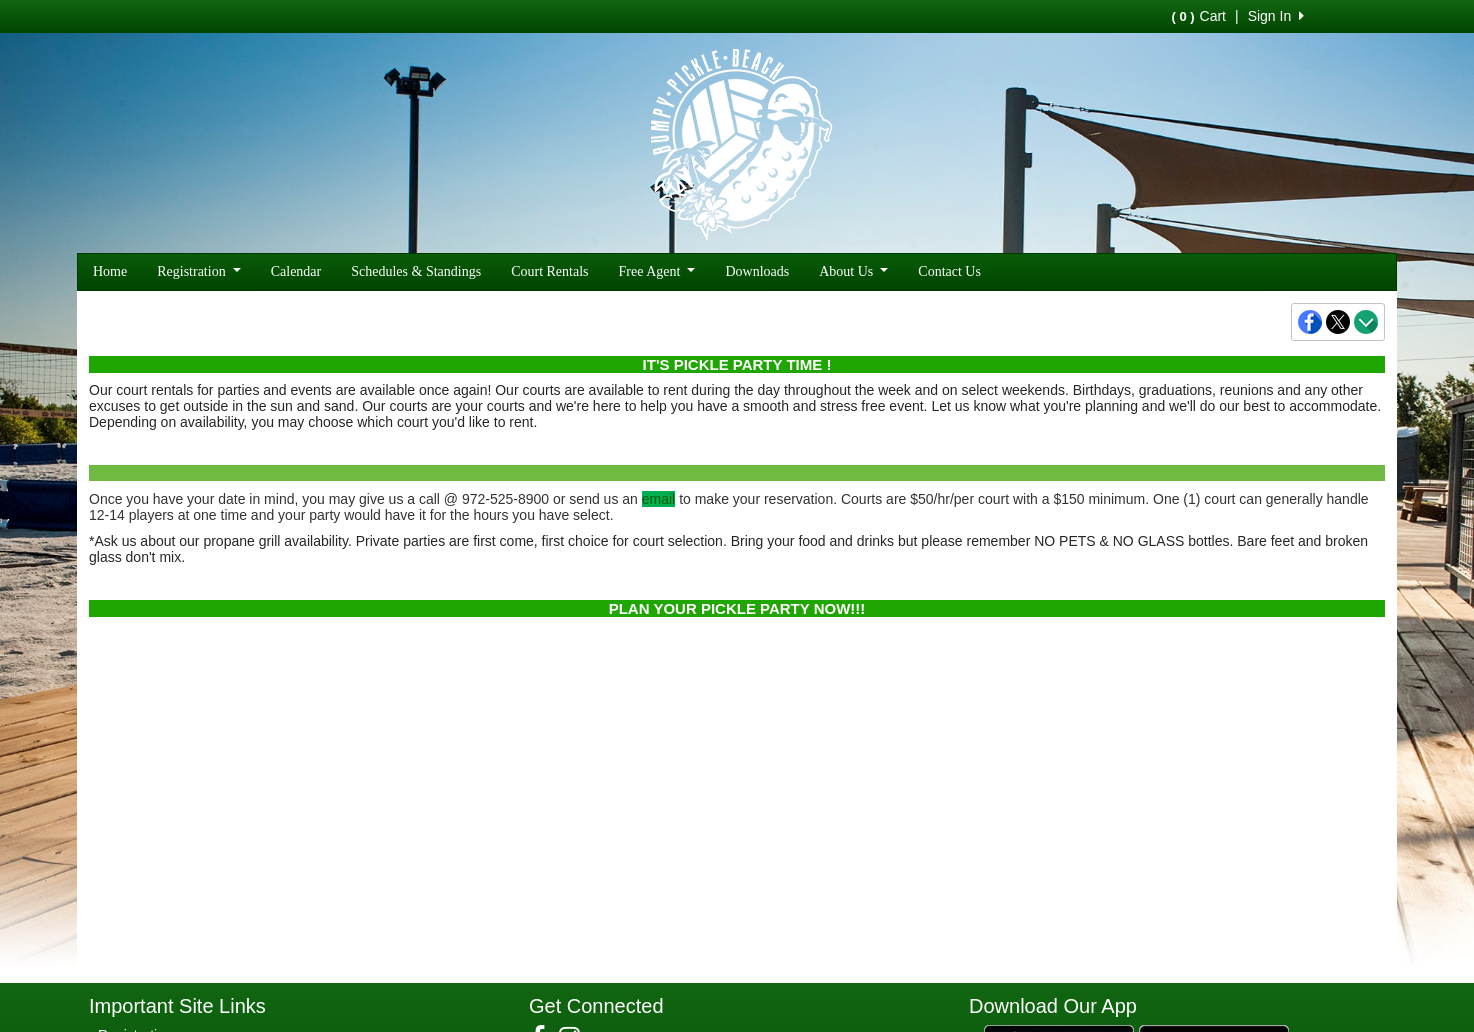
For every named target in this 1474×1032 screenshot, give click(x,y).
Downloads (757, 271)
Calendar (296, 271)
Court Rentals (549, 271)
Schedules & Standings (416, 271)
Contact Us (949, 271)
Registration (199, 271)
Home (110, 271)
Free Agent (657, 271)
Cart (1199, 16)
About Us (853, 271)
